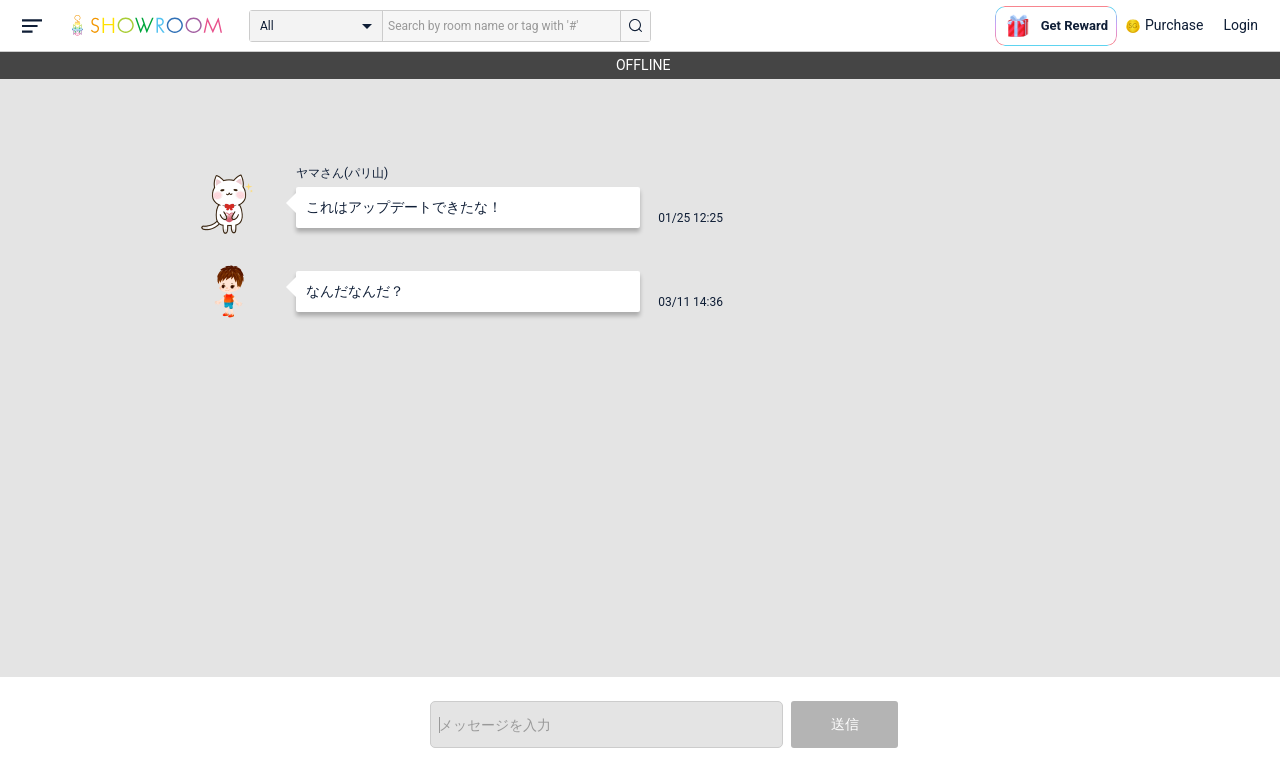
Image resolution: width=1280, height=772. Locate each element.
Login (1240, 25)
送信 (845, 724)
